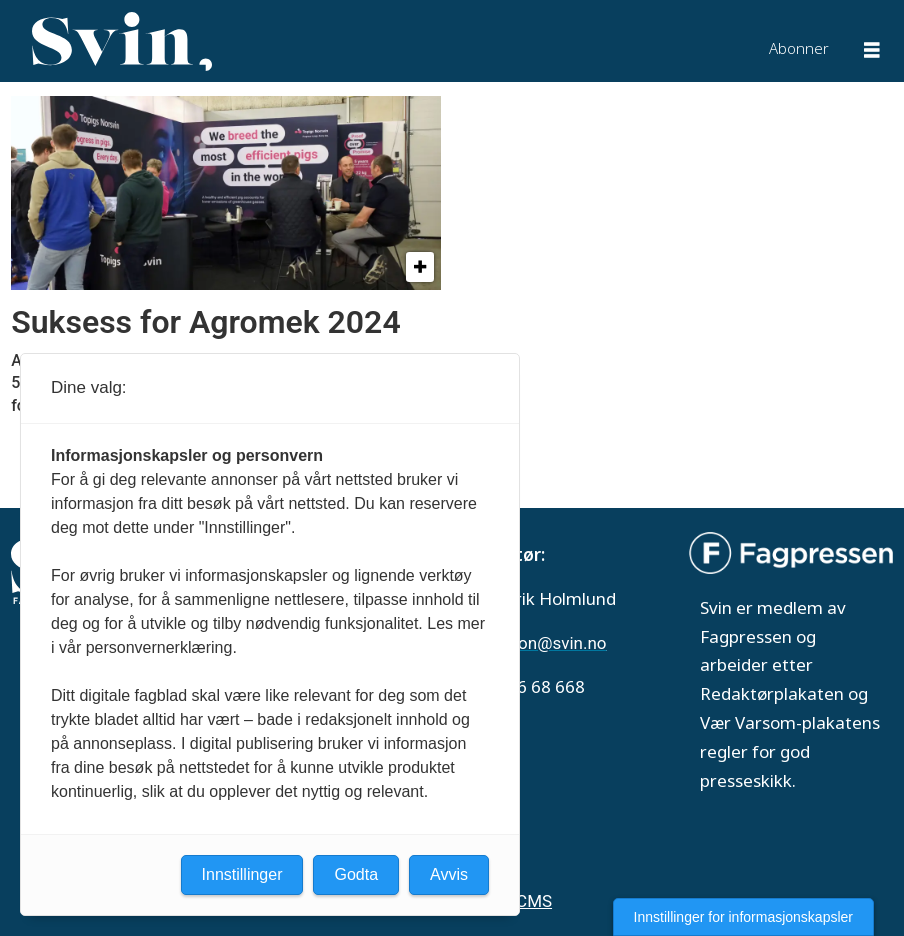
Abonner (799, 48)
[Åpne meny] (872, 52)
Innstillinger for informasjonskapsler (743, 917)
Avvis (449, 874)
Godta (356, 874)
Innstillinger (242, 874)
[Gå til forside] (122, 42)
